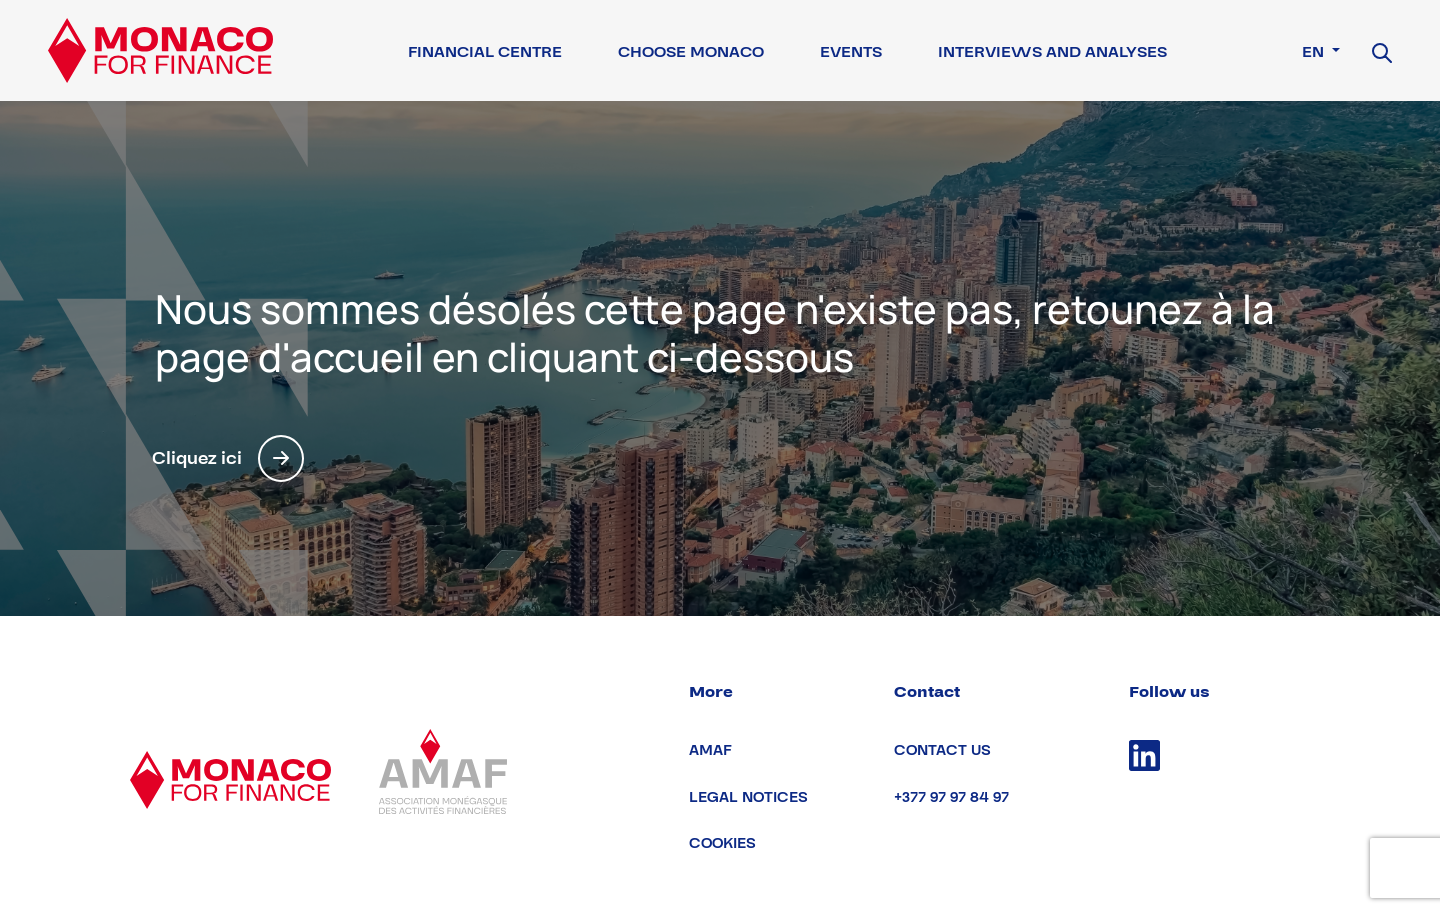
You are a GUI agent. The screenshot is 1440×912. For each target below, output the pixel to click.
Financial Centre (485, 52)
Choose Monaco (691, 52)
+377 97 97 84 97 (951, 797)
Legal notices (748, 797)
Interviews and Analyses (1052, 52)
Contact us (942, 750)
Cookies (722, 843)
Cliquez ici (228, 458)
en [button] (1315, 52)
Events (851, 52)
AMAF (710, 750)
